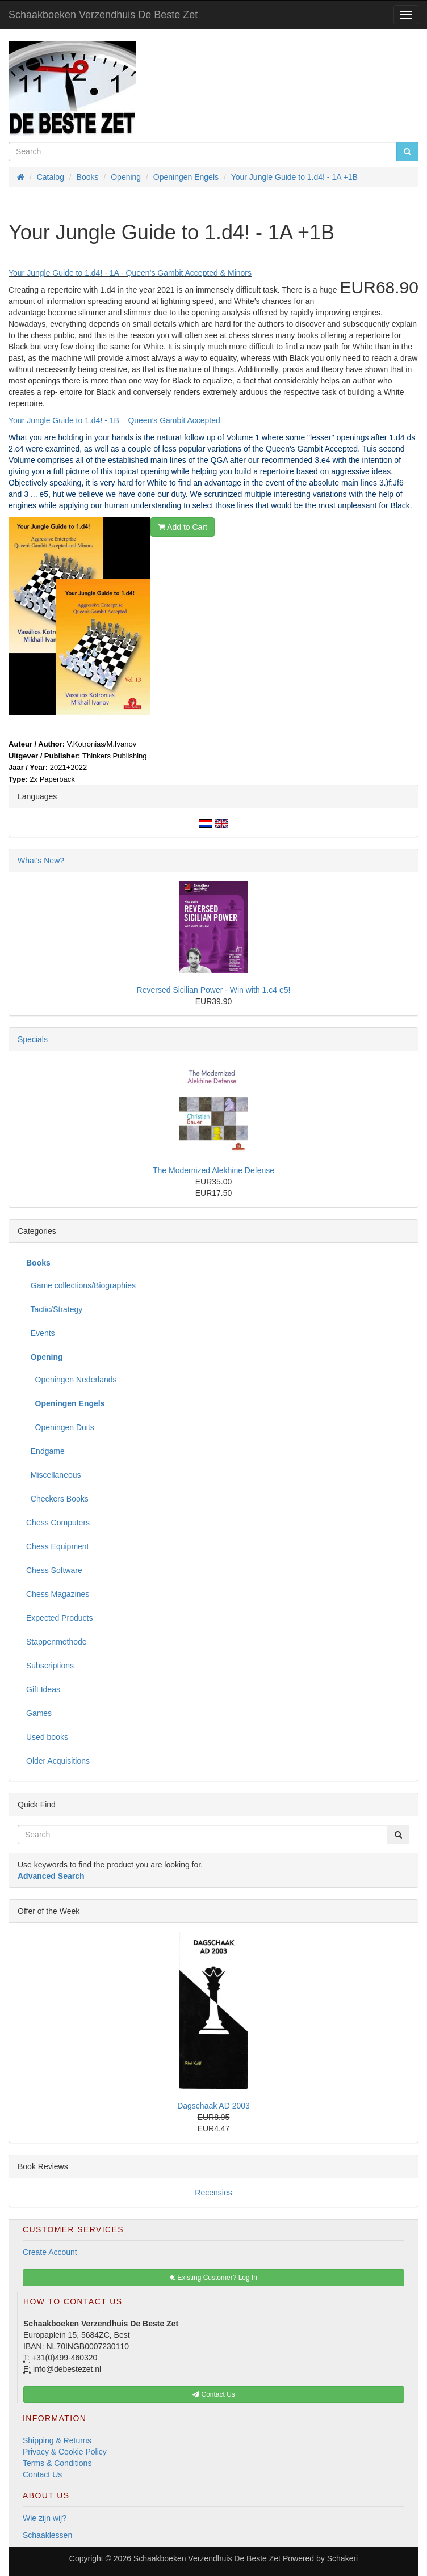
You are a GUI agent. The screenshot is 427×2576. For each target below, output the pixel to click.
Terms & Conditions (57, 2463)
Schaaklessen (47, 2535)
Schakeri (342, 2558)
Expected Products (59, 1617)
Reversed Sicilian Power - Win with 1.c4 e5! (214, 989)
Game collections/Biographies (81, 1285)
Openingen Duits (60, 1427)
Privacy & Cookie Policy (65, 2451)
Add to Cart (182, 527)
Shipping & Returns (57, 2440)
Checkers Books (57, 1498)
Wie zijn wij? (44, 2518)
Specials (33, 1039)
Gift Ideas (43, 1689)
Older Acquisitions (58, 1760)
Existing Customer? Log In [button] (213, 2278)
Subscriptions (50, 1665)
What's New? (41, 860)
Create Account (50, 2252)
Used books (47, 1737)
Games (39, 1713)
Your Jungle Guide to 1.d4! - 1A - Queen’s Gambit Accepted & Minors (130, 272)
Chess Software (54, 1570)
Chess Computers (58, 1522)
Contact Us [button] (213, 2394)
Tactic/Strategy (54, 1309)
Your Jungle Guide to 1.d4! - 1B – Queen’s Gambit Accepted (114, 420)
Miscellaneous (53, 1474)
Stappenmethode (56, 1641)
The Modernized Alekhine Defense (213, 1170)
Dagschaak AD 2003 (213, 2105)
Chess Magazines (57, 1594)
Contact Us (42, 2474)
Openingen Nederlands (71, 1379)
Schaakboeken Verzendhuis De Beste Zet (103, 14)
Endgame (45, 1451)
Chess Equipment (57, 1546)
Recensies (213, 2192)
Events (40, 1333)
